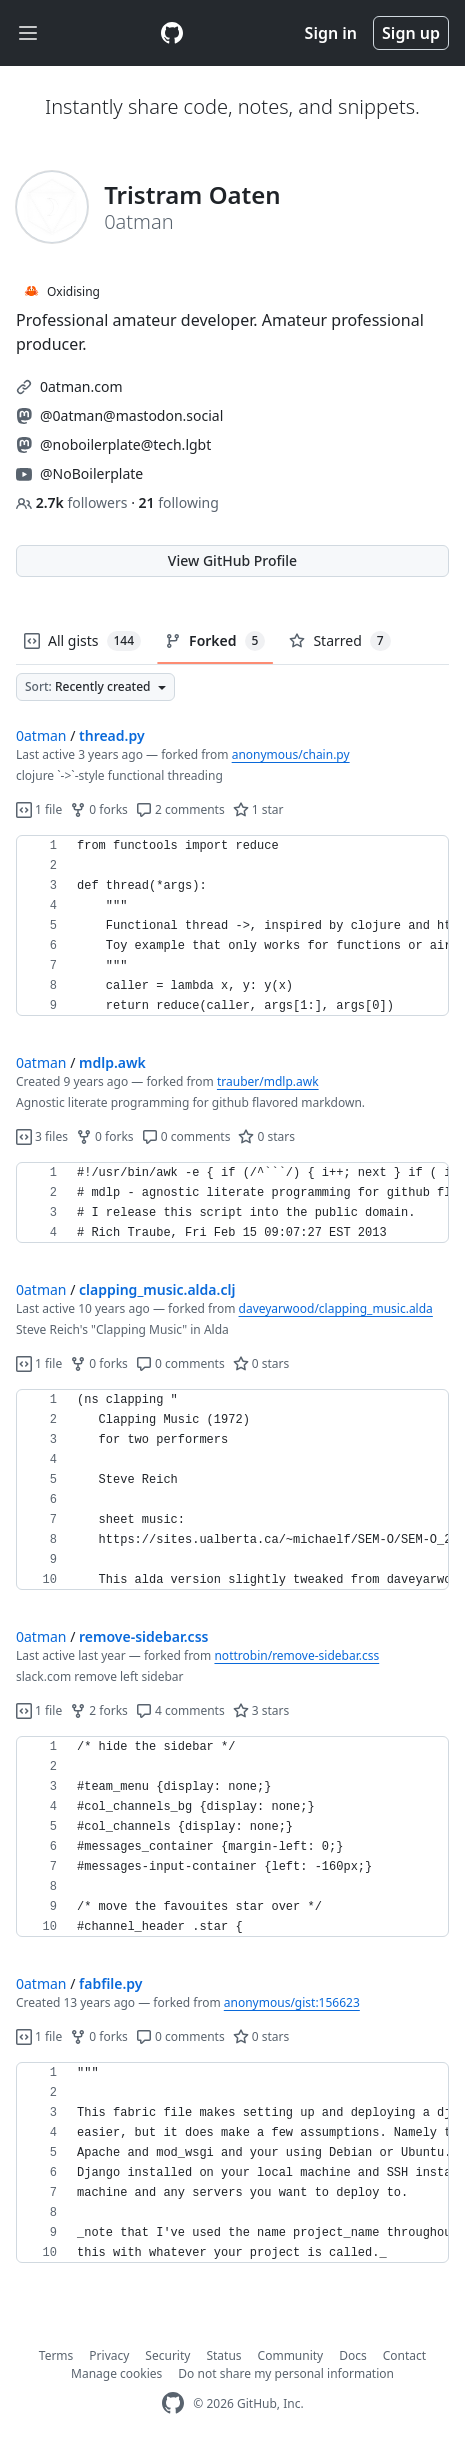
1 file (39, 809)
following (179, 502)
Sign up (411, 33)
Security (167, 2355)
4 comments (180, 1710)
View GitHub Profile (232, 560)
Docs (353, 2355)
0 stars (266, 1136)
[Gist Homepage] (172, 33)
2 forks (99, 1710)
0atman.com (81, 386)
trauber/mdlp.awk (268, 1081)
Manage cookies (116, 2373)
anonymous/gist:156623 (292, 2002)
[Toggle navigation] (28, 33)
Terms (56, 2355)
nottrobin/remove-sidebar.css (296, 1655)
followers (73, 502)
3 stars (261, 1710)
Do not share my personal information (286, 2373)
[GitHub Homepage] (173, 2403)
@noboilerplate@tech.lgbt (125, 444)
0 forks (99, 809)
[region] (232, 926)
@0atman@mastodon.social (131, 415)
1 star (258, 809)
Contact (404, 2355)
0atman (41, 735)
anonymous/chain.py (291, 754)
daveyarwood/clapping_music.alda (336, 1308)
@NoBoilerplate (91, 473)
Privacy (109, 2355)
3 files (42, 1136)
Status (223, 2355)
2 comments (180, 809)
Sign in (331, 33)
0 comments (186, 1136)
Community (291, 2355)
